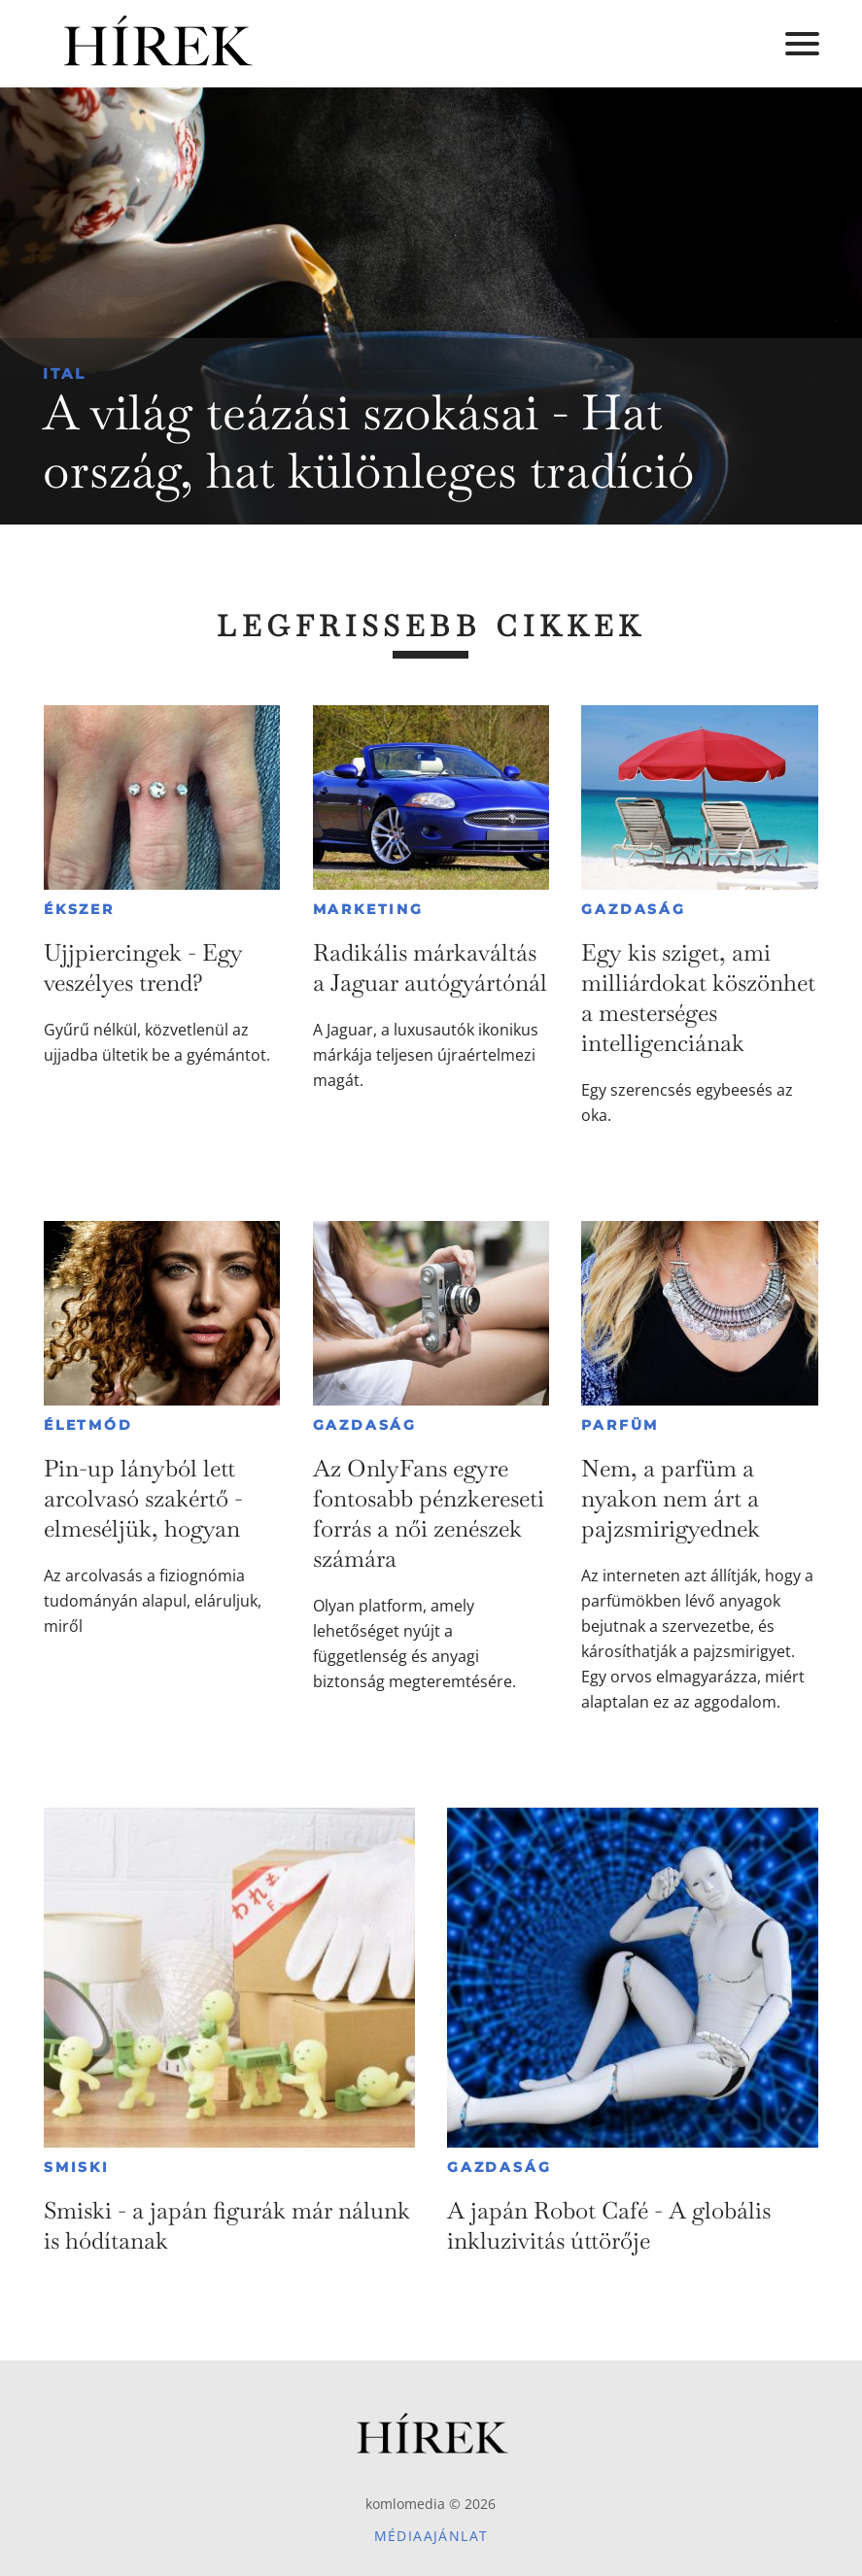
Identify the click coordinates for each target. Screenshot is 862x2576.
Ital (64, 373)
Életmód (88, 1425)
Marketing (368, 909)
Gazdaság (633, 909)
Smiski (77, 2167)
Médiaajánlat (431, 2535)
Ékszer (79, 909)
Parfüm (620, 1425)
